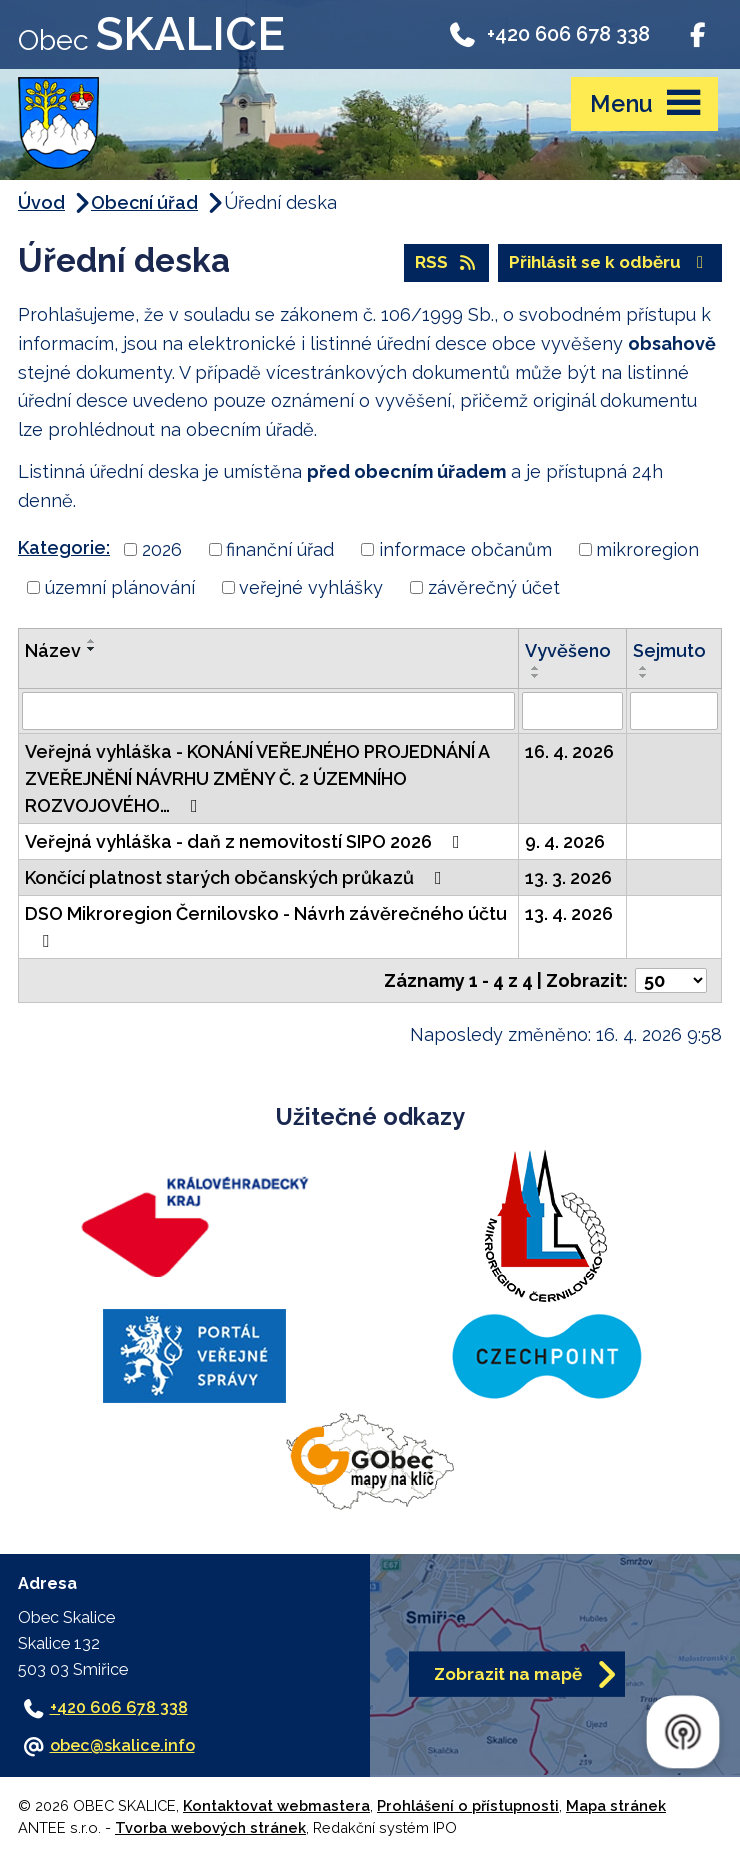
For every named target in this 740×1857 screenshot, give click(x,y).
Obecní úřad (144, 202)
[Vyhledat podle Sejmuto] (674, 711)
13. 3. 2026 (568, 877)
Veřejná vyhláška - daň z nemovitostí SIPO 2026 (246, 841)
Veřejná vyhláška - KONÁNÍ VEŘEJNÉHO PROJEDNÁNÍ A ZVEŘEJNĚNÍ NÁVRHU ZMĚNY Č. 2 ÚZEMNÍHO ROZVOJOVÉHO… (257, 778)
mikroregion (647, 549)
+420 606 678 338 (548, 34)
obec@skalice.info (122, 1745)
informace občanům (465, 549)
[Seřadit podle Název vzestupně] (92, 641)
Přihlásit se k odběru (610, 262)
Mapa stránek (616, 1805)
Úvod (41, 202)
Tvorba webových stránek (210, 1827)
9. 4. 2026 (565, 841)
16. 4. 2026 (569, 751)
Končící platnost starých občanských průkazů (237, 877)
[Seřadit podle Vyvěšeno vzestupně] (536, 668)
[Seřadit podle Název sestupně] (92, 649)
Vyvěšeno (568, 650)
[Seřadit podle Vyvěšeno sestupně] (536, 676)
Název (53, 650)
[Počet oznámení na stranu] (671, 980)
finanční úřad (280, 549)
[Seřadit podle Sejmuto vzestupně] (644, 668)
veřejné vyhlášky (311, 587)
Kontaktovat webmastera (276, 1805)
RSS (446, 262)
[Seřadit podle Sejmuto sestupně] (644, 676)
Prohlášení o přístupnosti (468, 1805)
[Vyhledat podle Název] (268, 711)
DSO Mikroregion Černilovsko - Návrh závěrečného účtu (266, 926)
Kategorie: (64, 547)
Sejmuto (669, 650)
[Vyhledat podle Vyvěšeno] (572, 711)
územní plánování (120, 587)
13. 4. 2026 (569, 913)
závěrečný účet (494, 587)
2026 (162, 549)
